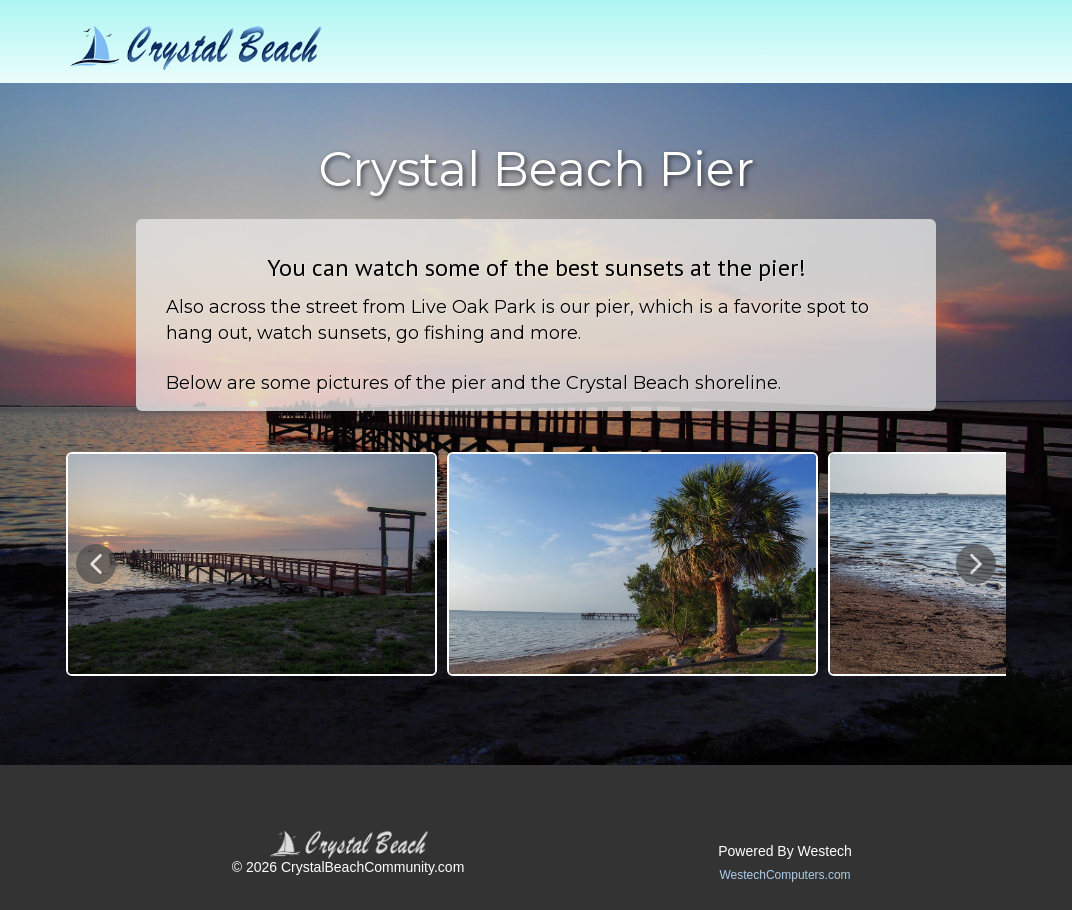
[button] (96, 564)
